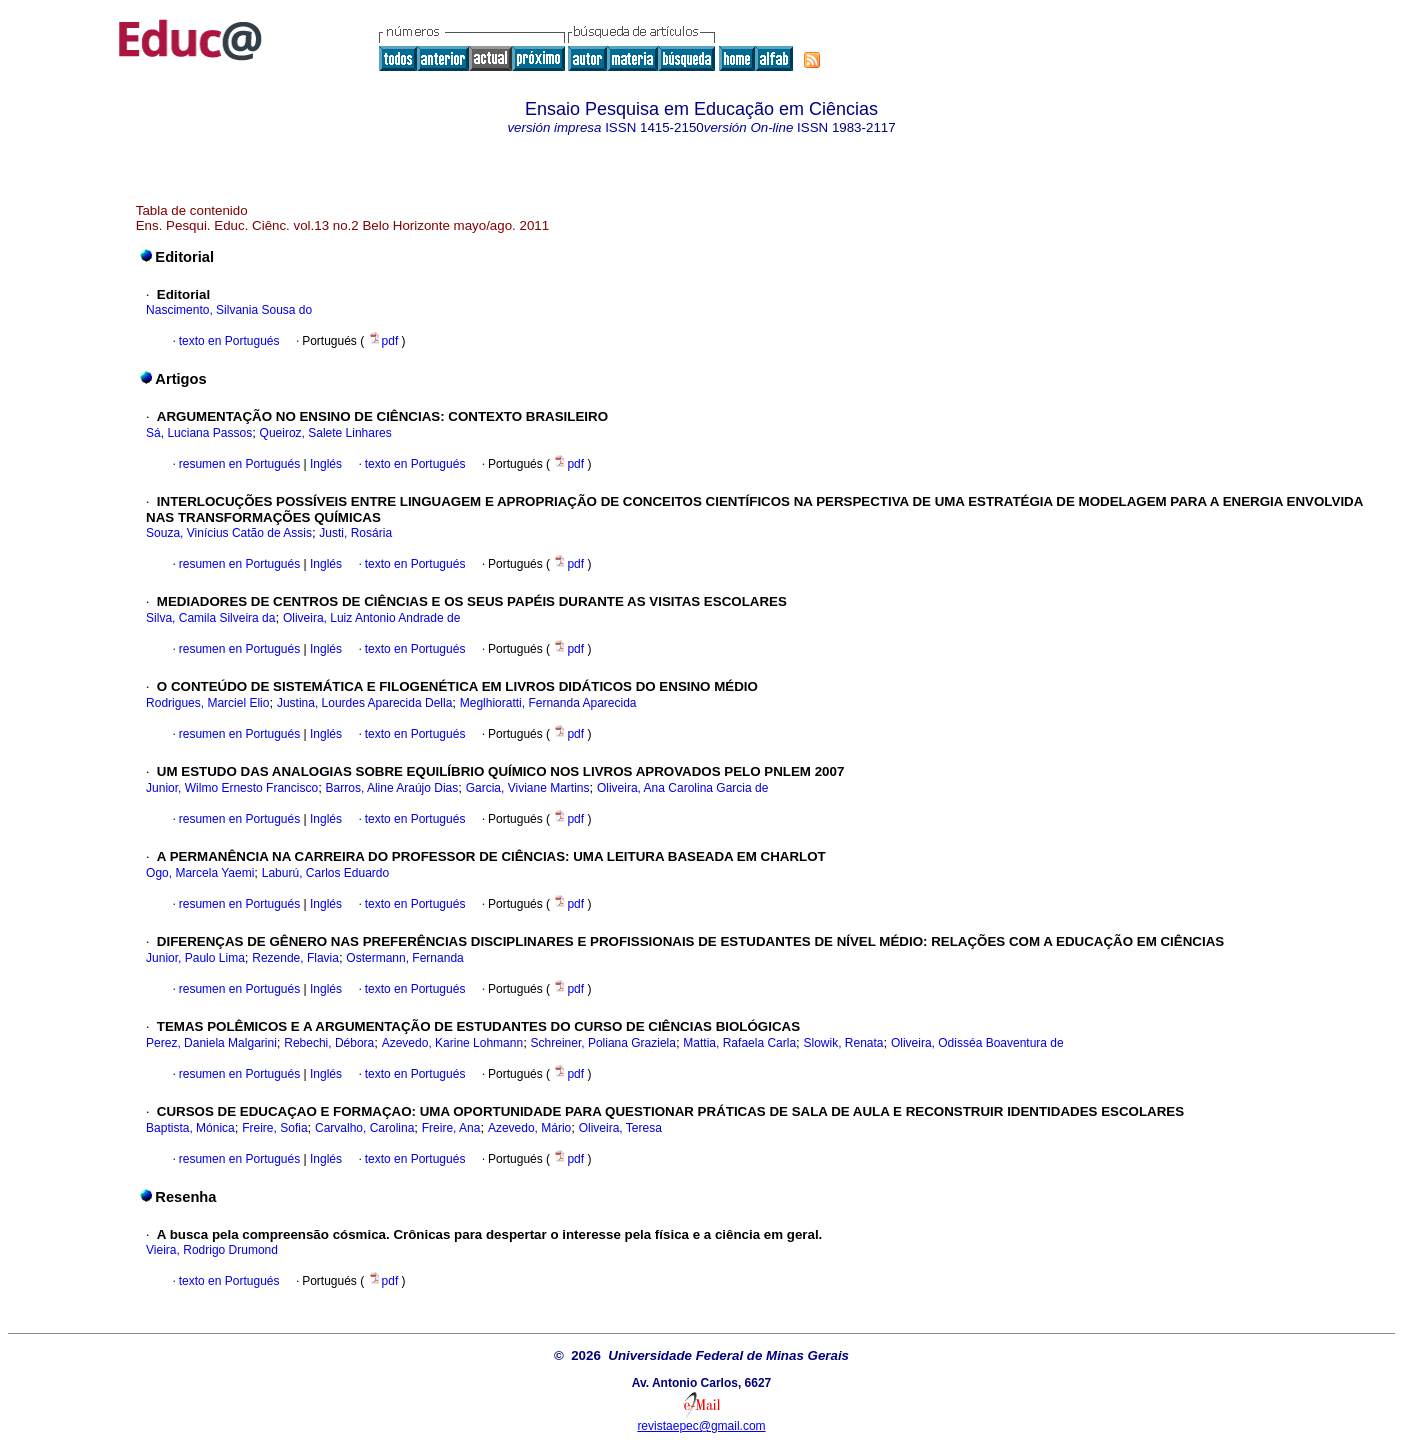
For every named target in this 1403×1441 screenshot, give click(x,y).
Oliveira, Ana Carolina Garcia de (682, 788)
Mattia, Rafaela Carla (739, 1043)
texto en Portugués (229, 341)
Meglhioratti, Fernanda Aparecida (548, 703)
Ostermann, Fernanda (404, 958)
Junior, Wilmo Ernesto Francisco (232, 788)
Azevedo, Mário (529, 1128)
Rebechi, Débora (329, 1043)
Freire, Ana (451, 1128)
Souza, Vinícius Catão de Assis (229, 533)
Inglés (324, 464)
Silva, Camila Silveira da (210, 618)
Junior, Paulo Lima (195, 958)
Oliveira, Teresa (620, 1128)
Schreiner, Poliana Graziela (603, 1043)
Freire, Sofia (274, 1128)
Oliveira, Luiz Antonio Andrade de (371, 618)
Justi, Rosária (355, 533)
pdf (385, 341)
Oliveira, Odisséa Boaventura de (977, 1043)
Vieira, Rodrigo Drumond (212, 1250)
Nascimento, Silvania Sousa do (229, 310)
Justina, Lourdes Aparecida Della (364, 703)
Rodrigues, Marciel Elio (207, 703)
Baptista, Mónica (190, 1128)
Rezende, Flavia (295, 958)
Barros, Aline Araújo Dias (392, 788)
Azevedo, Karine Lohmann (452, 1043)
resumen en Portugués (239, 464)
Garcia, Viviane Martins (528, 788)
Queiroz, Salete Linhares (326, 433)
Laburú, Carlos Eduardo (325, 873)
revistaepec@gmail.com (701, 1426)
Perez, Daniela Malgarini (211, 1043)
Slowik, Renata (843, 1043)
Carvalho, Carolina (364, 1128)
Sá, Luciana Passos (199, 433)
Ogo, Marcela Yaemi (200, 873)
